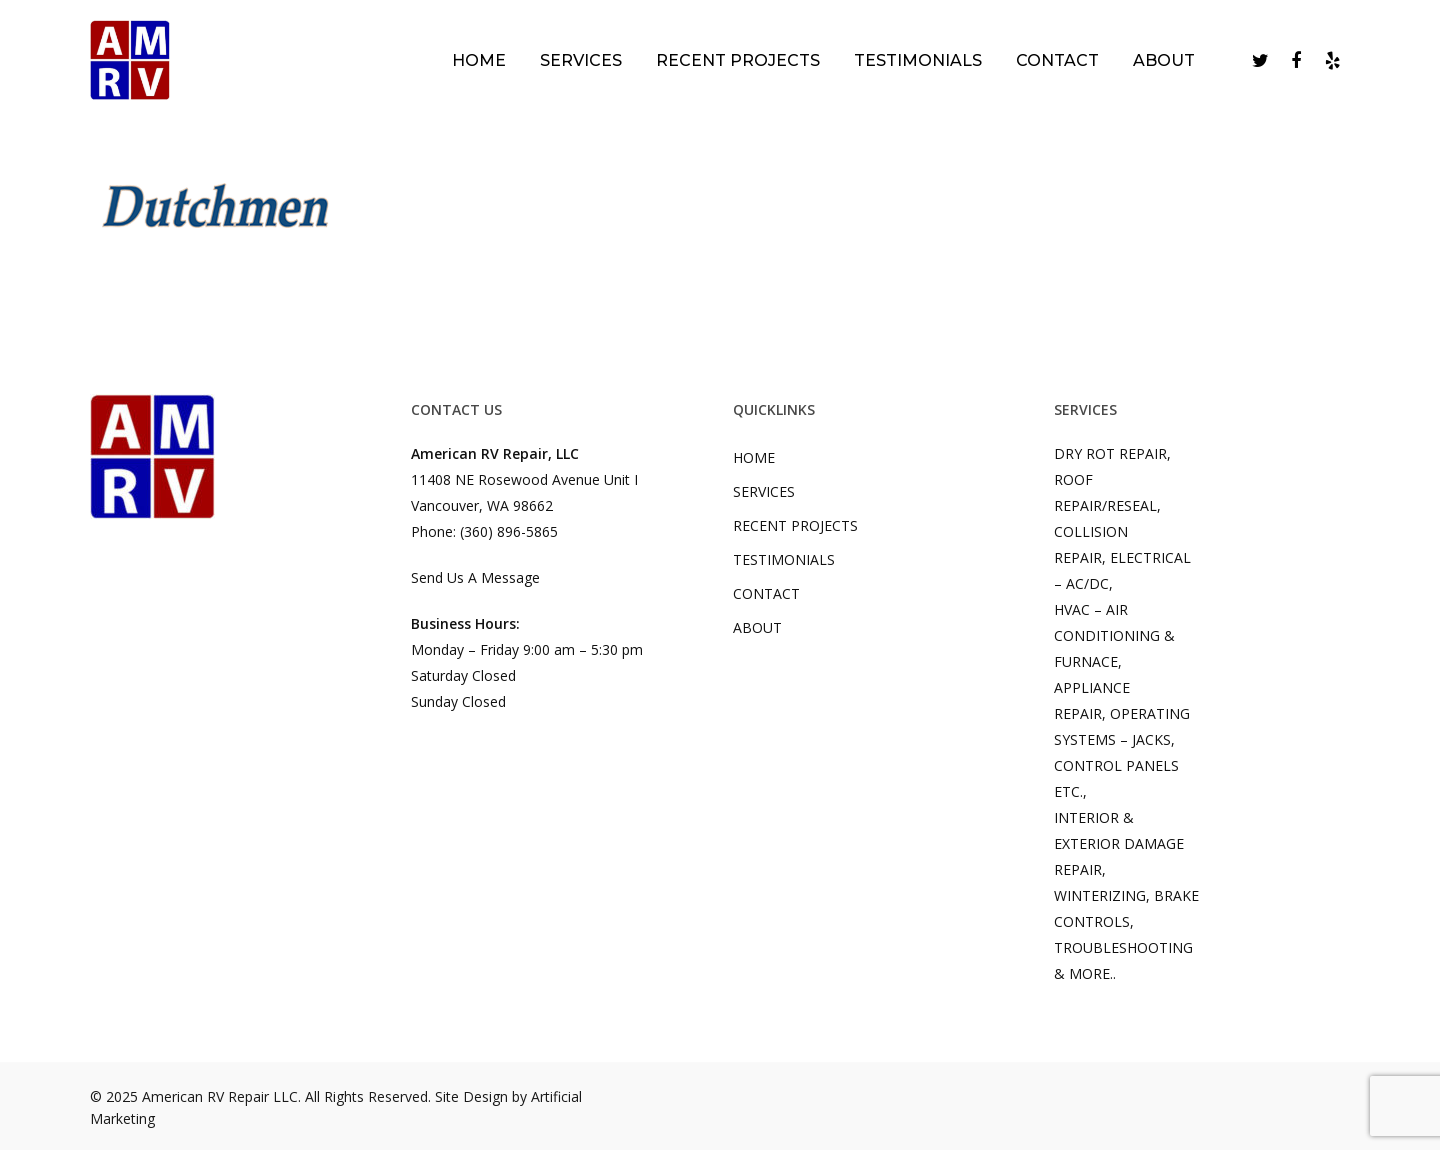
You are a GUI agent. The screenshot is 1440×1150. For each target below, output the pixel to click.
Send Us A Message (475, 577)
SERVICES (764, 491)
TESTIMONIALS (784, 559)
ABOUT (757, 627)
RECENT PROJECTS (795, 525)
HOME (754, 457)
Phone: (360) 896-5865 (484, 531)
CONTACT (766, 593)
